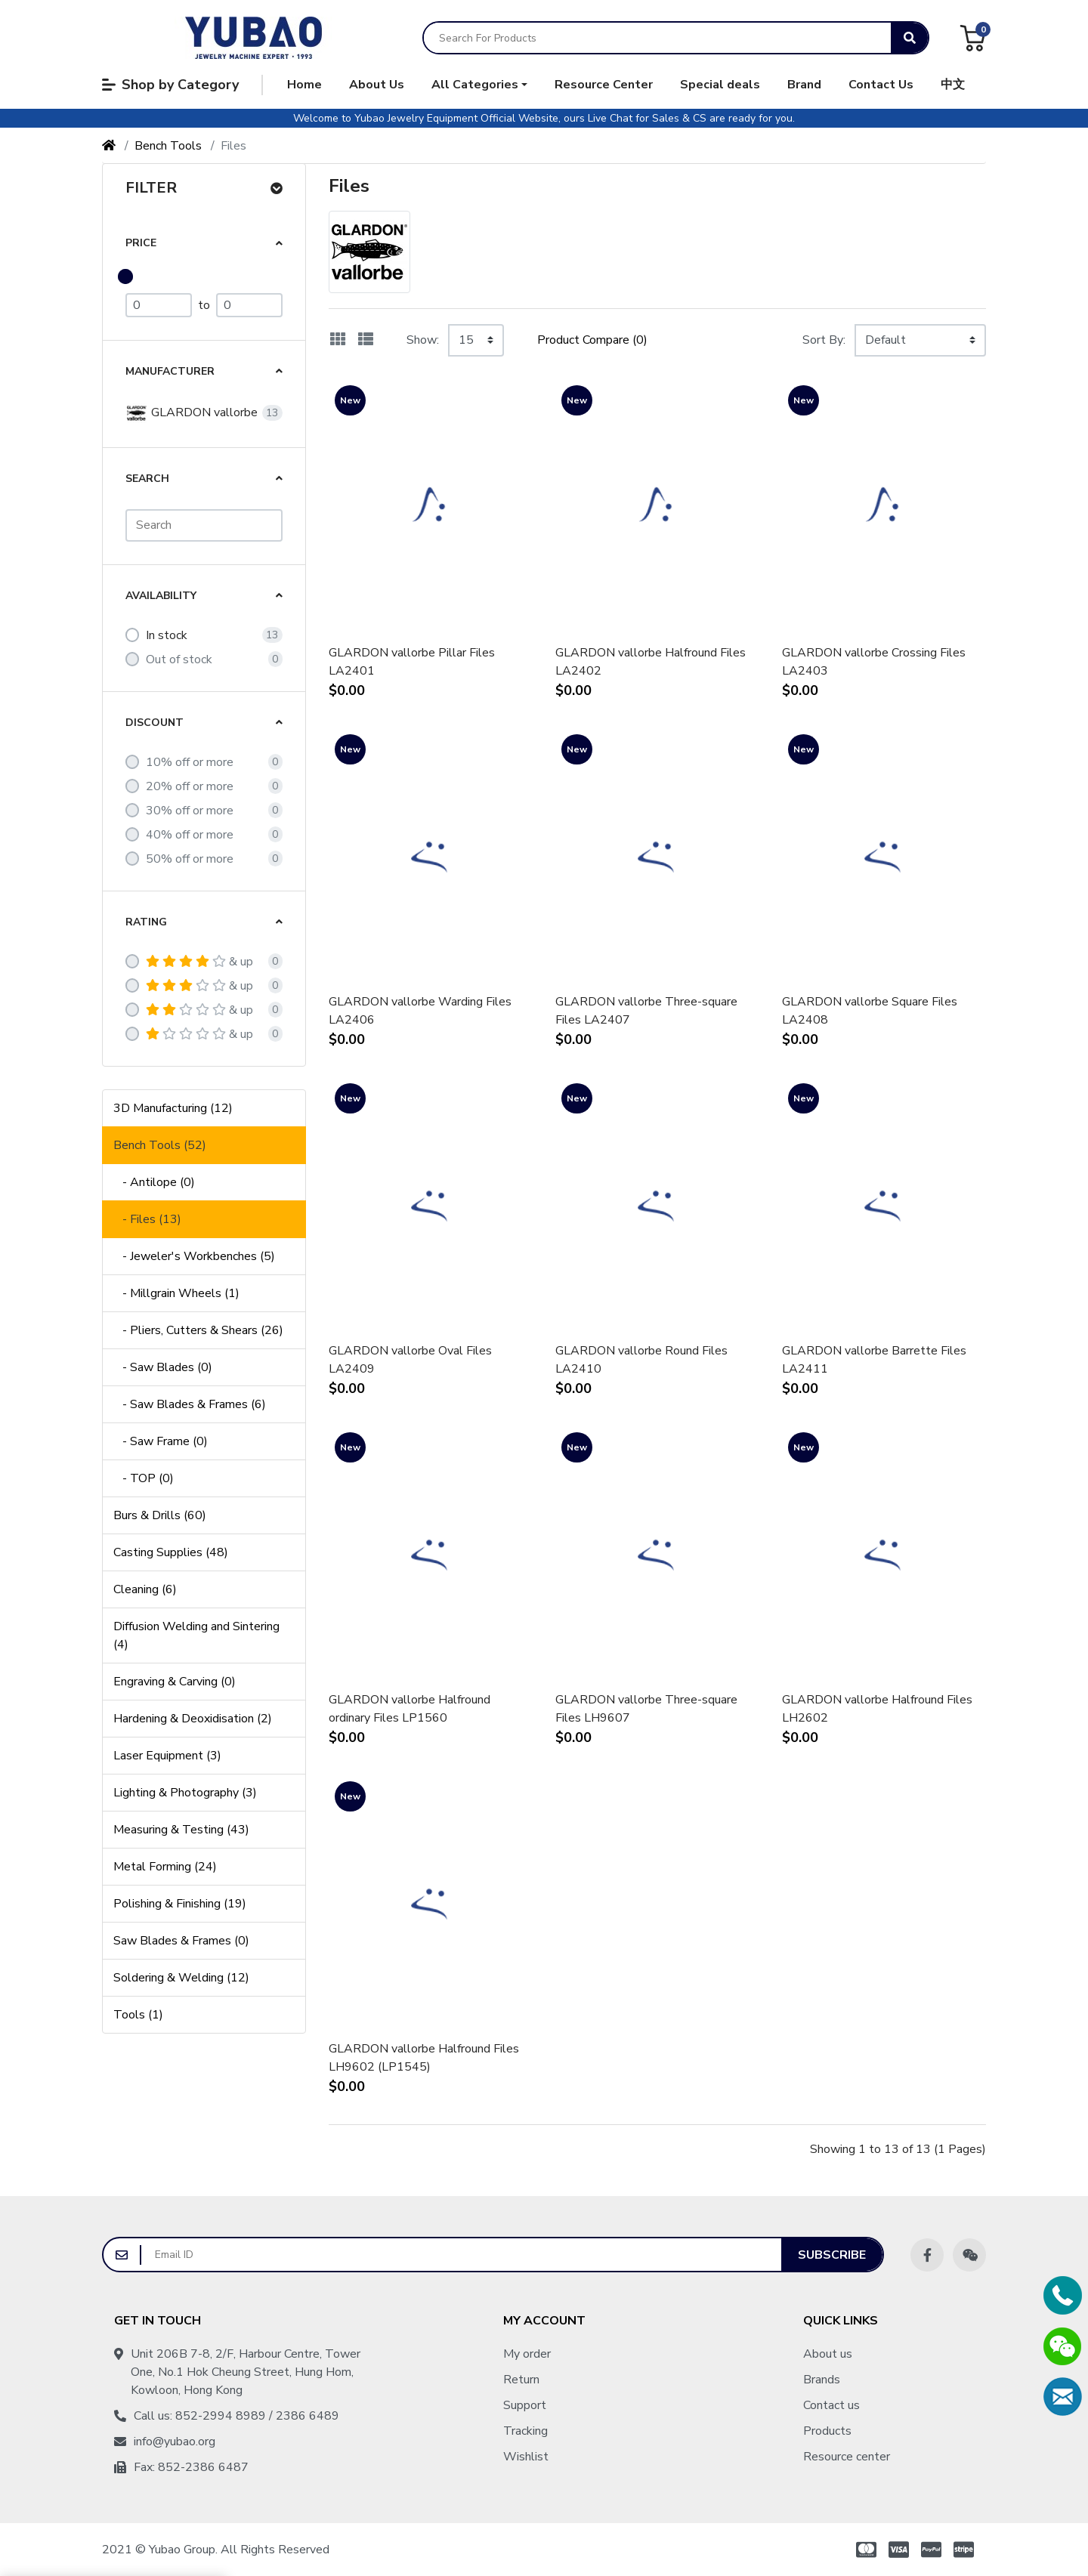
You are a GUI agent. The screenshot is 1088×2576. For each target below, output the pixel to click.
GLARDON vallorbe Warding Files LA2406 (420, 1010)
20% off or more (189, 786)
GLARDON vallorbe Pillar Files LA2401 (412, 661)
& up (199, 961)
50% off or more (189, 859)
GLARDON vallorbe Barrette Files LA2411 (874, 1359)
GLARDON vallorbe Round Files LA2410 (641, 1359)
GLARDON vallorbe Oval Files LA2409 (410, 1359)
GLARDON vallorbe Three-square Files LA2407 (646, 1010)
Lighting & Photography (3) (185, 1792)
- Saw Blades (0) (162, 1367)
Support (524, 2405)
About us (827, 2354)
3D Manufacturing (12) (173, 1108)
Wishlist (526, 2456)
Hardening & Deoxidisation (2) (192, 1718)
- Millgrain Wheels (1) (176, 1293)
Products (827, 2431)
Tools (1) (138, 2014)
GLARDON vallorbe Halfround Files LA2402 (650, 661)
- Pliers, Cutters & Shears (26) (198, 1330)
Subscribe (832, 2255)
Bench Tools (168, 145)
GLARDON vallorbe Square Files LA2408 (869, 1010)
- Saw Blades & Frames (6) (189, 1404)
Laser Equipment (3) (167, 1755)
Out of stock (179, 659)
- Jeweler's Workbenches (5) (194, 1256)
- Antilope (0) (154, 1182)
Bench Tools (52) (159, 1145)
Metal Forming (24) (165, 1866)
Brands (821, 2379)
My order (527, 2354)
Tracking (525, 2431)
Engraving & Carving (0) (174, 1681)
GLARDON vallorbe (191, 413)
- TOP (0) (143, 1478)
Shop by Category (170, 85)
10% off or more (189, 762)
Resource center (846, 2456)
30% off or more (189, 810)
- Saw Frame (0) (160, 1441)
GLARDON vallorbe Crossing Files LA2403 (874, 661)
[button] (479, 84)
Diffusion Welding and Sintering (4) (196, 1635)
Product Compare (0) (592, 340)
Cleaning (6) (145, 1589)
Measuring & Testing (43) (181, 1829)
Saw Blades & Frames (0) (181, 1940)
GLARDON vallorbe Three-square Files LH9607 (646, 1708)
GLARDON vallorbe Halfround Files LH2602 (877, 1708)
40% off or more (189, 834)
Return (521, 2379)
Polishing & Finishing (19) (179, 1903)
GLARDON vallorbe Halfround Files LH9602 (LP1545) (424, 2057)
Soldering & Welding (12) (181, 1977)
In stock (166, 635)
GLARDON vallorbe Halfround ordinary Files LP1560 (409, 1708)
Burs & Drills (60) (159, 1515)
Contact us (831, 2405)
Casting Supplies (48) (170, 1552)
